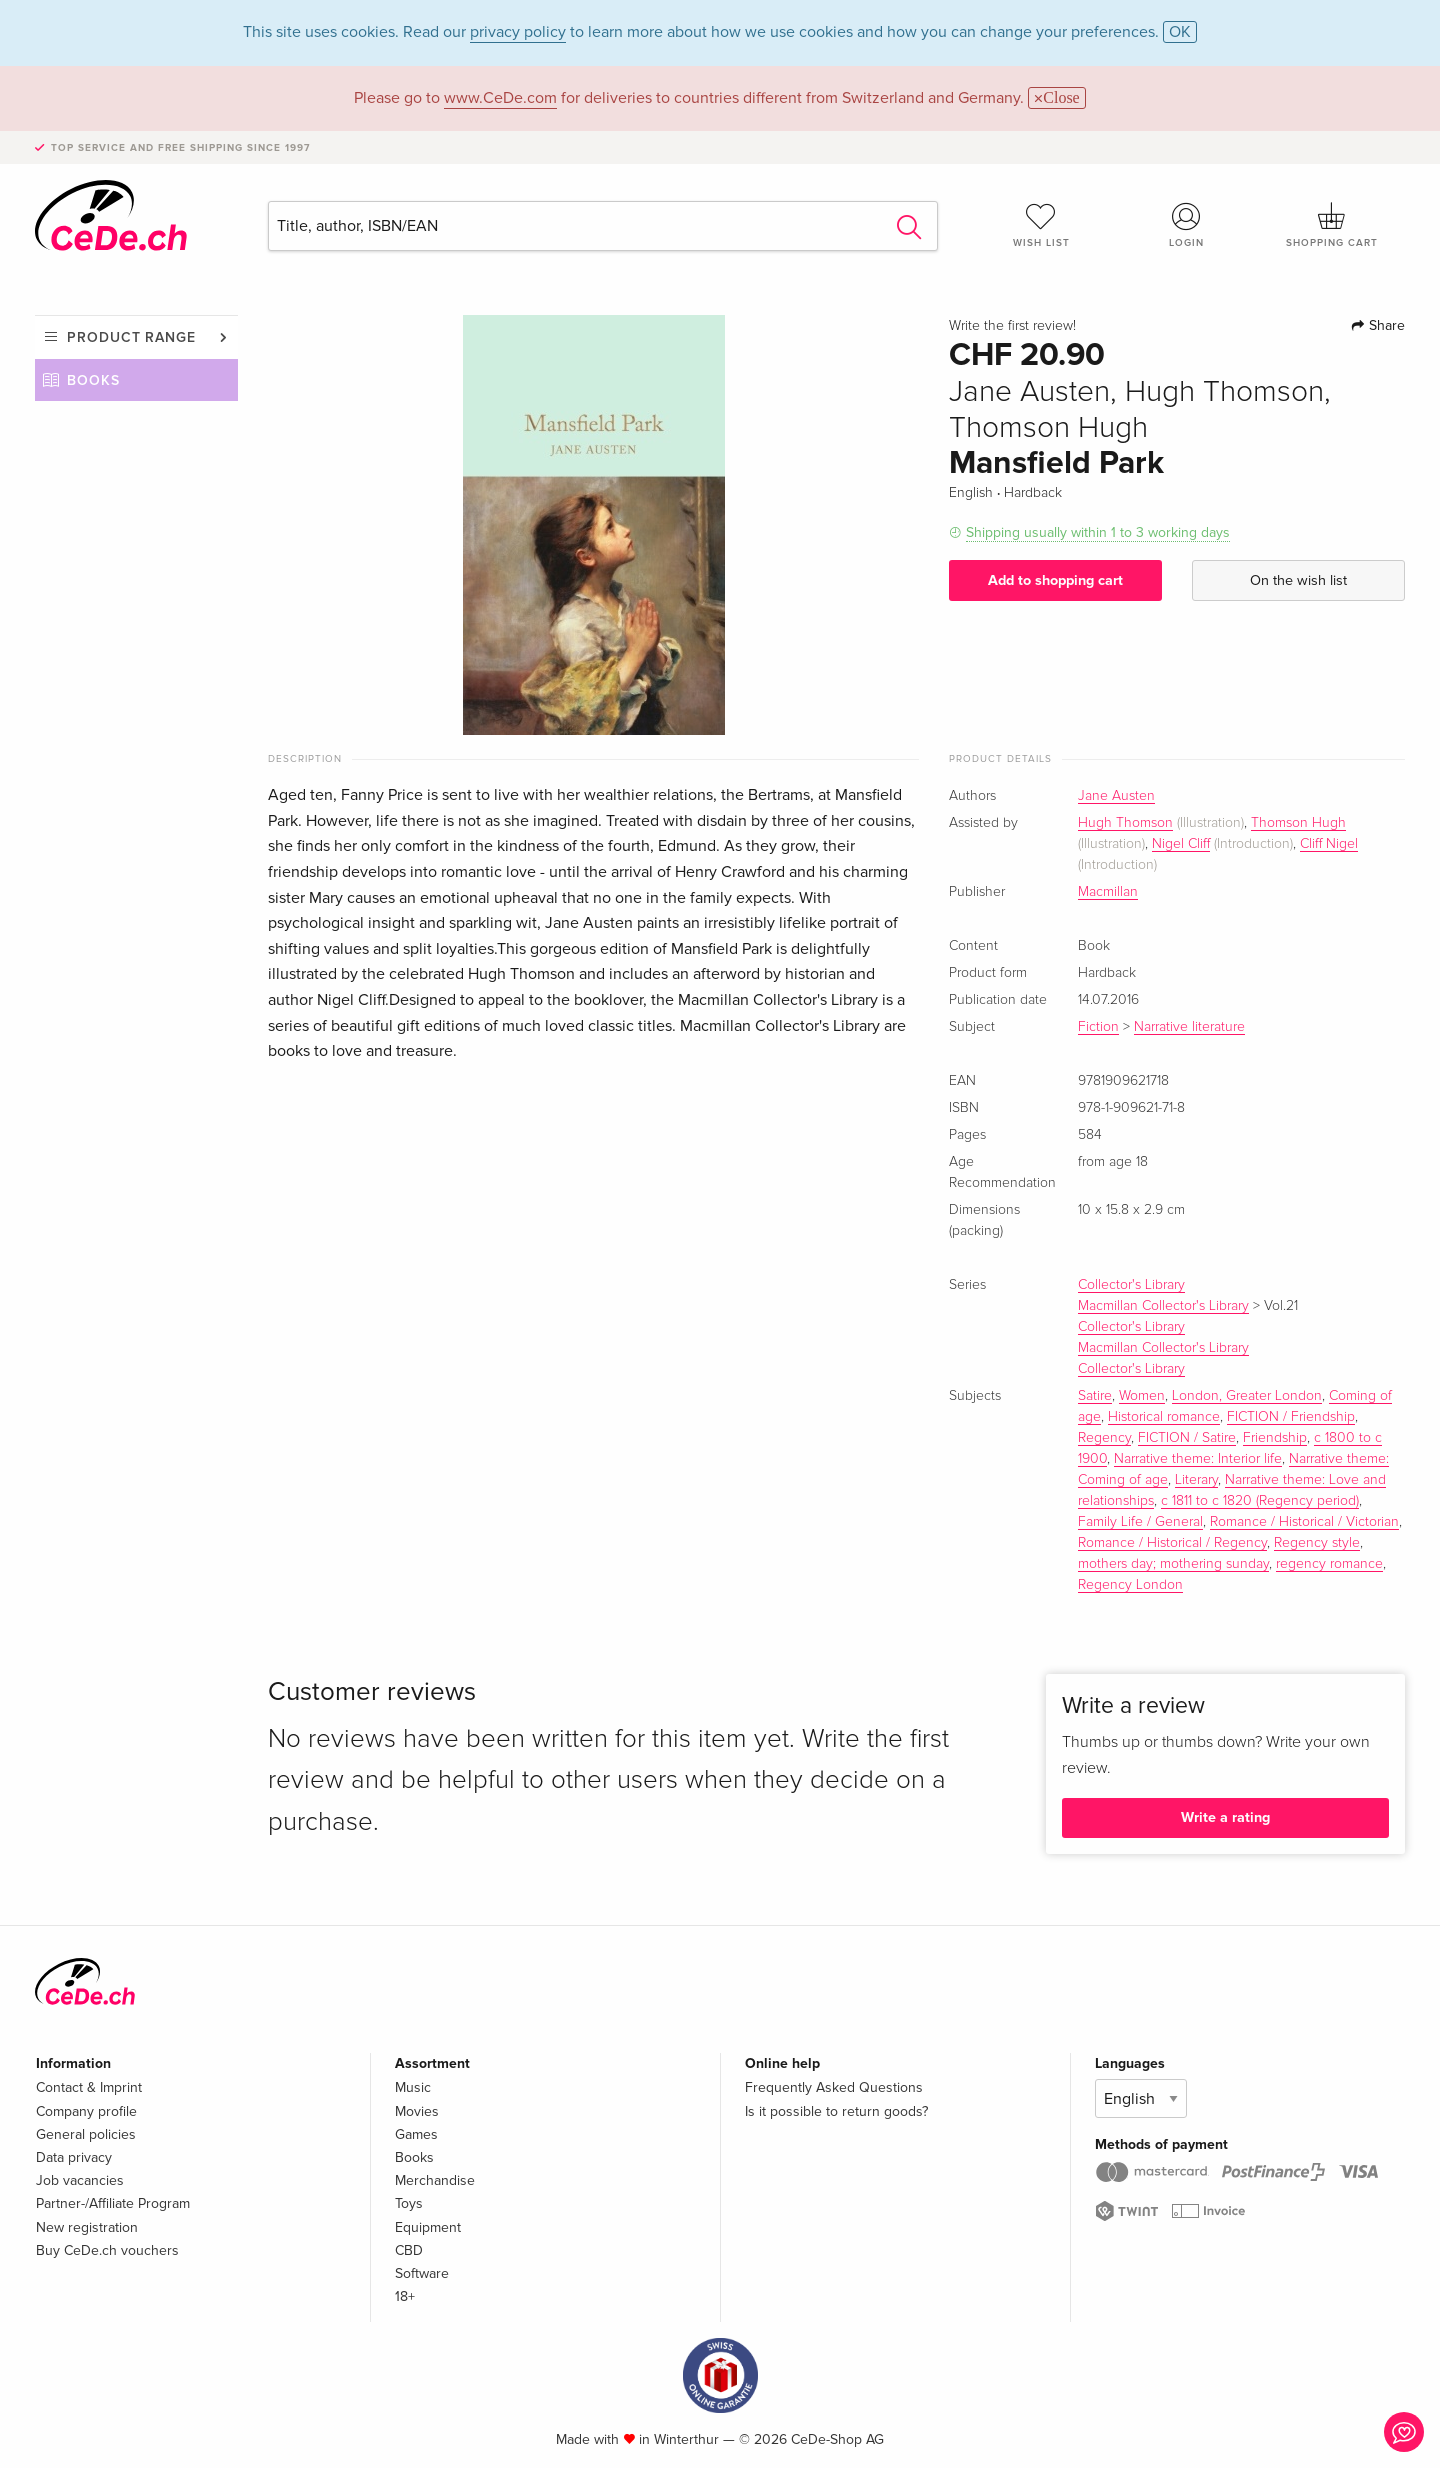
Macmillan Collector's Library (1163, 1306)
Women (1142, 1396)
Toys (409, 2203)
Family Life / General (1140, 1522)
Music (413, 2087)
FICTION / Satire (1187, 1438)
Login (1187, 225)
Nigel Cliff (1181, 844)
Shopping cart (1332, 225)
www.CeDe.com (500, 98)
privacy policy (518, 32)
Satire (1095, 1396)
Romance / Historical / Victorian (1304, 1522)
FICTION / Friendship (1291, 1417)
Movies (417, 2111)
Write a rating (1225, 1817)
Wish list (1041, 225)
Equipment (428, 2227)
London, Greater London (1247, 1396)
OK (1180, 32)
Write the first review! (1012, 326)
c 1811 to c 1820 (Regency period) (1260, 1501)
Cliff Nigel (1329, 844)
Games (416, 2134)
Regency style (1317, 1543)
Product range (131, 337)
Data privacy (74, 2157)
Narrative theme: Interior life (1198, 1459)
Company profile (86, 2111)
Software (422, 2273)
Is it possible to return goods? (836, 2111)
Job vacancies (80, 2180)
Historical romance (1164, 1417)
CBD (409, 2250)
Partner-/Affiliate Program (113, 2203)
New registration (87, 2227)
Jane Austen (1116, 796)
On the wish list (1298, 580)
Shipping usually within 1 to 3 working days (1098, 532)
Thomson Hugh (1298, 823)
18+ (405, 2296)
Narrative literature (1189, 1027)
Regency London (1130, 1585)
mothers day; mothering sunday (1173, 1564)
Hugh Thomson (1125, 823)
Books (93, 380)
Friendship (1275, 1438)
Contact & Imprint (89, 2087)
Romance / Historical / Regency (1172, 1543)
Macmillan (1108, 892)
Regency (1104, 1438)
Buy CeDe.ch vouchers (107, 2250)
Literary (1196, 1480)
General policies (86, 2134)
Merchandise (435, 2180)
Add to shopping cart (1055, 580)
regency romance (1329, 1564)
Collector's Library (1131, 1285)
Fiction (1098, 1027)
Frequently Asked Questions (834, 2087)
